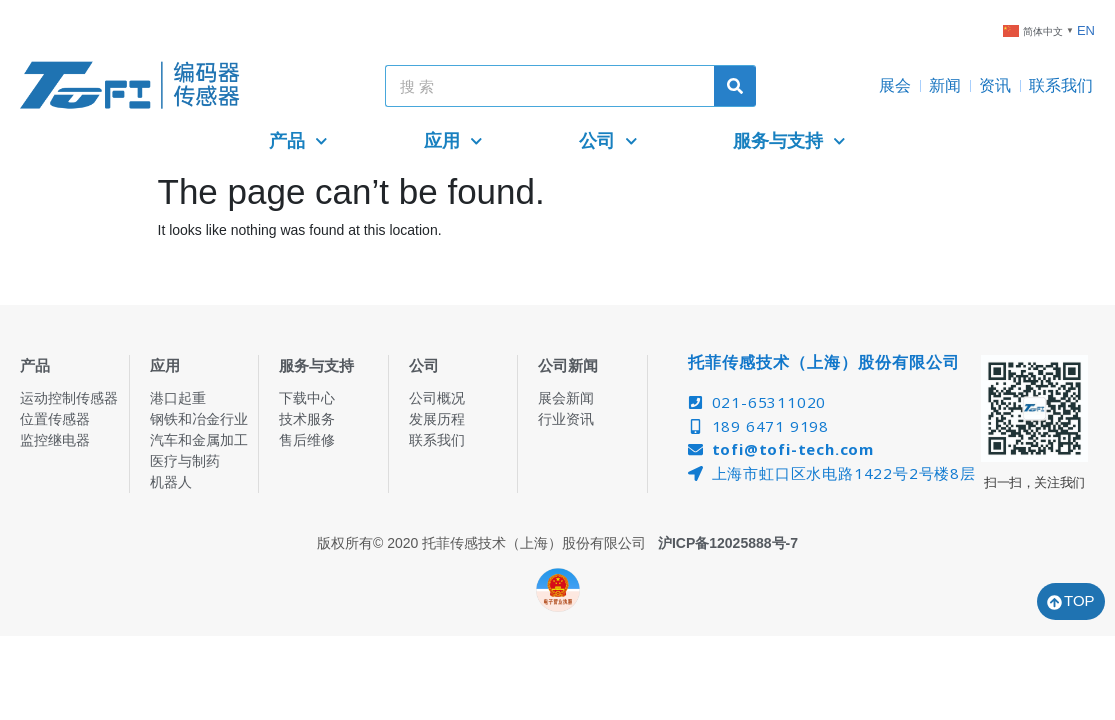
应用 (453, 141)
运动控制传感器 (69, 398)
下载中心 (307, 398)
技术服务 (307, 419)
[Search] (735, 86)
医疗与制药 (185, 461)
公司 (608, 141)
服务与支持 (789, 141)
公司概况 (437, 398)
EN (1086, 30)
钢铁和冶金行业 (199, 419)
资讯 (995, 85)
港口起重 (178, 398)
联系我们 (1061, 85)
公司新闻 (568, 365)
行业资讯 (566, 419)
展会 (895, 85)
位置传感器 (55, 419)
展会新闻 (566, 398)
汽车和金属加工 (199, 440)
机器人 (171, 482)
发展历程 (437, 419)
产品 (298, 141)
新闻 (945, 85)
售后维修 (307, 440)
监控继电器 (55, 440)
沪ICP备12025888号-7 (728, 543)
